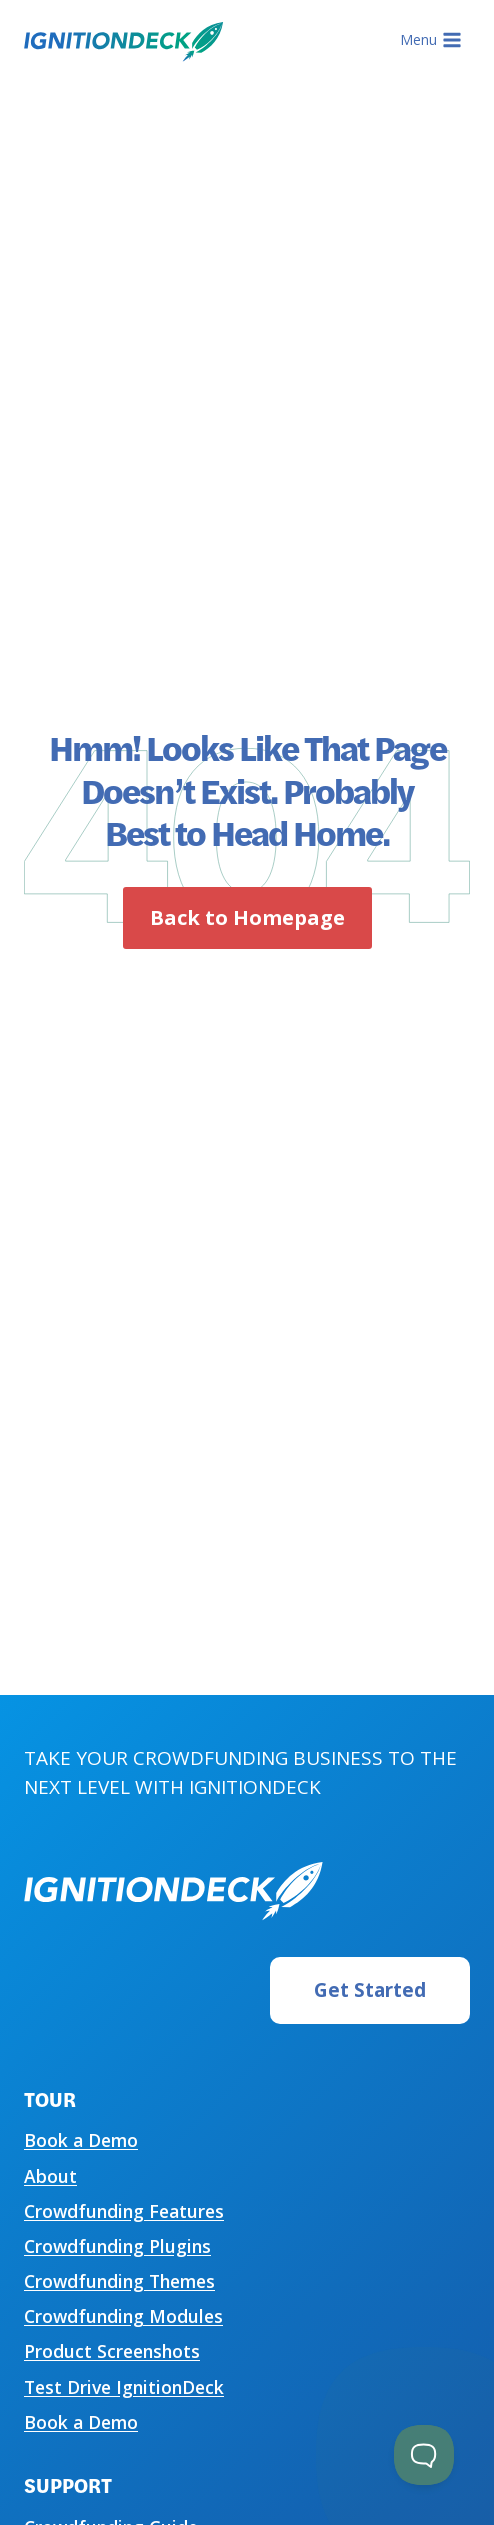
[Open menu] (430, 40)
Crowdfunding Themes (119, 2281)
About (50, 2176)
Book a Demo (81, 2140)
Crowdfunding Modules (123, 2316)
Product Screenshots (112, 2351)
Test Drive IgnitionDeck (124, 2387)
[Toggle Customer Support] (424, 2455)
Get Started (370, 1990)
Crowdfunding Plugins (117, 2246)
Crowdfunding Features (124, 2211)
